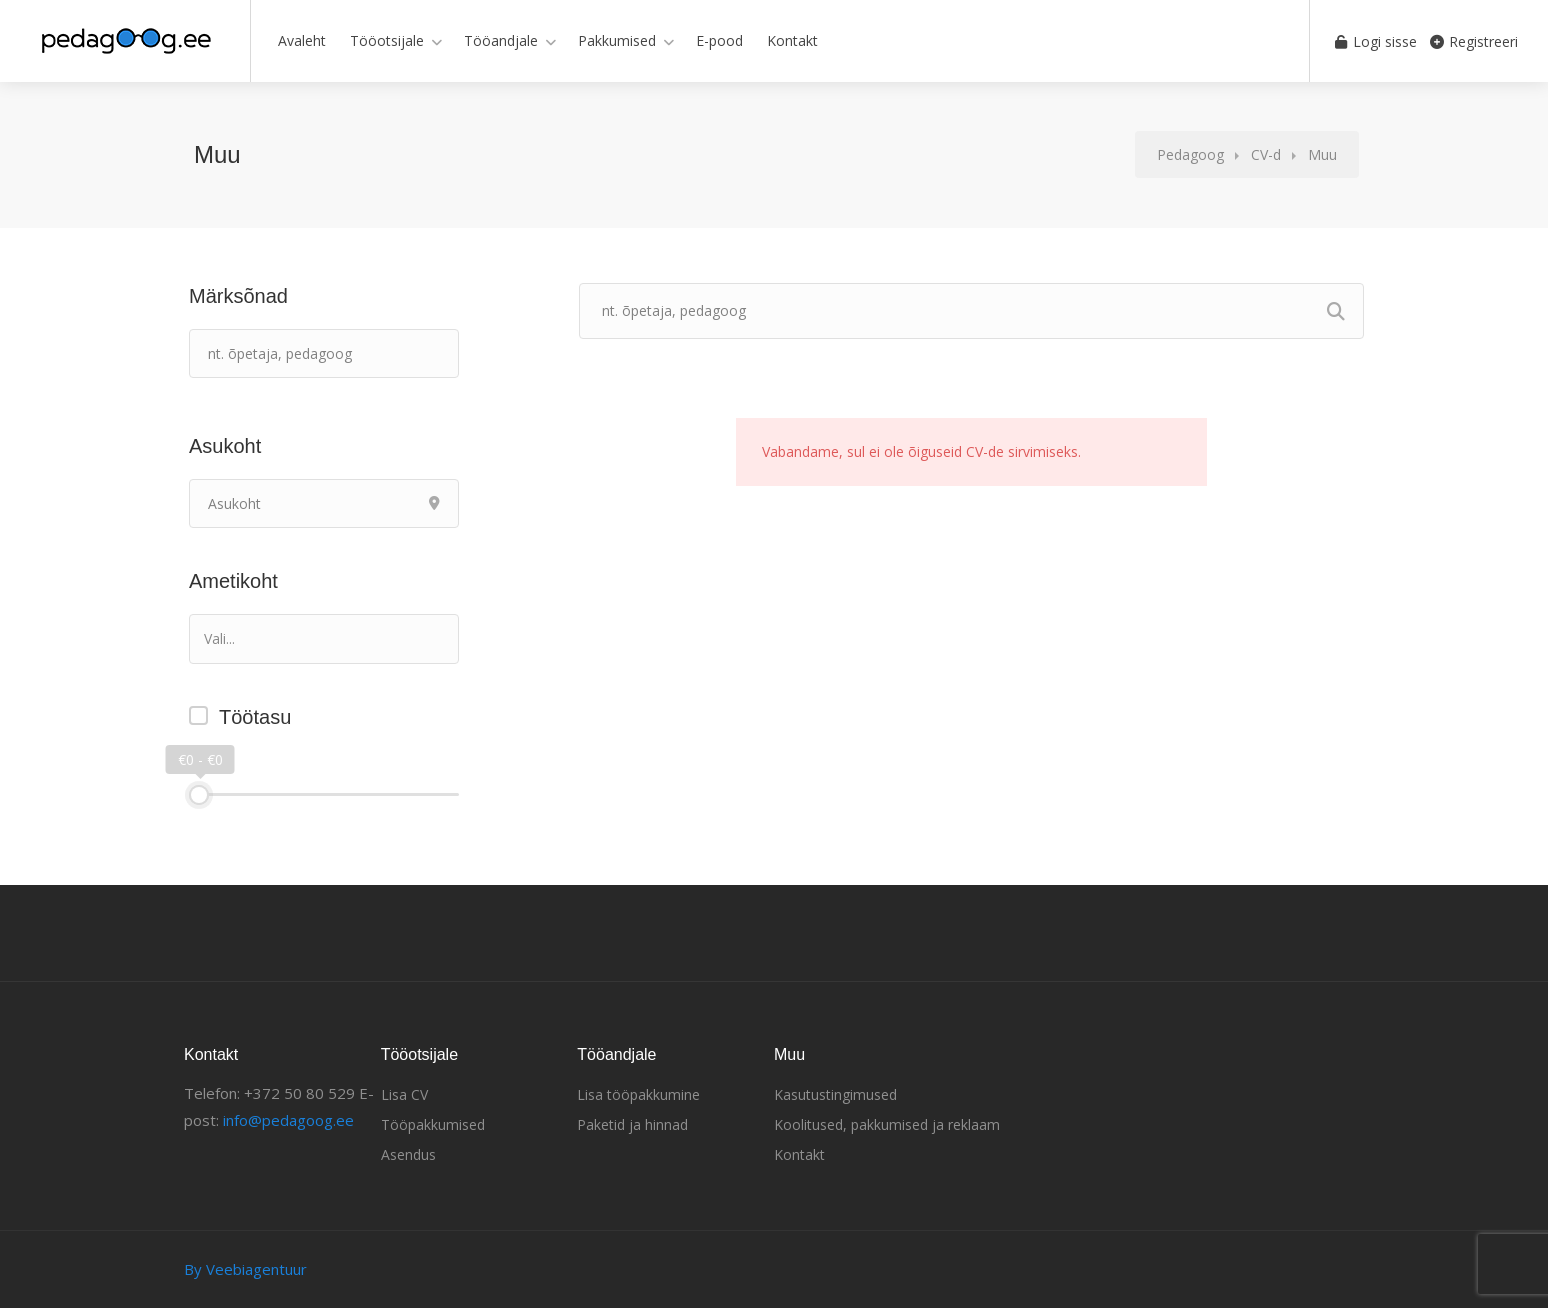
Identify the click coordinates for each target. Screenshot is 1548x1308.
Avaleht (302, 40)
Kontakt (792, 40)
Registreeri (1474, 41)
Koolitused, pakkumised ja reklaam (887, 1124)
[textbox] (293, 638)
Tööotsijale (387, 40)
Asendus (408, 1154)
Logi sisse (1373, 41)
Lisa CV (404, 1094)
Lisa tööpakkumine (638, 1094)
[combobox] (324, 639)
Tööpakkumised (433, 1124)
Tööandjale (501, 40)
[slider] (199, 795)
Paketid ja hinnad (632, 1124)
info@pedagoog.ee (288, 1120)
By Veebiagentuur (245, 1269)
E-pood (719, 40)
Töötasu (255, 717)
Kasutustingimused (835, 1094)
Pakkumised (617, 40)
